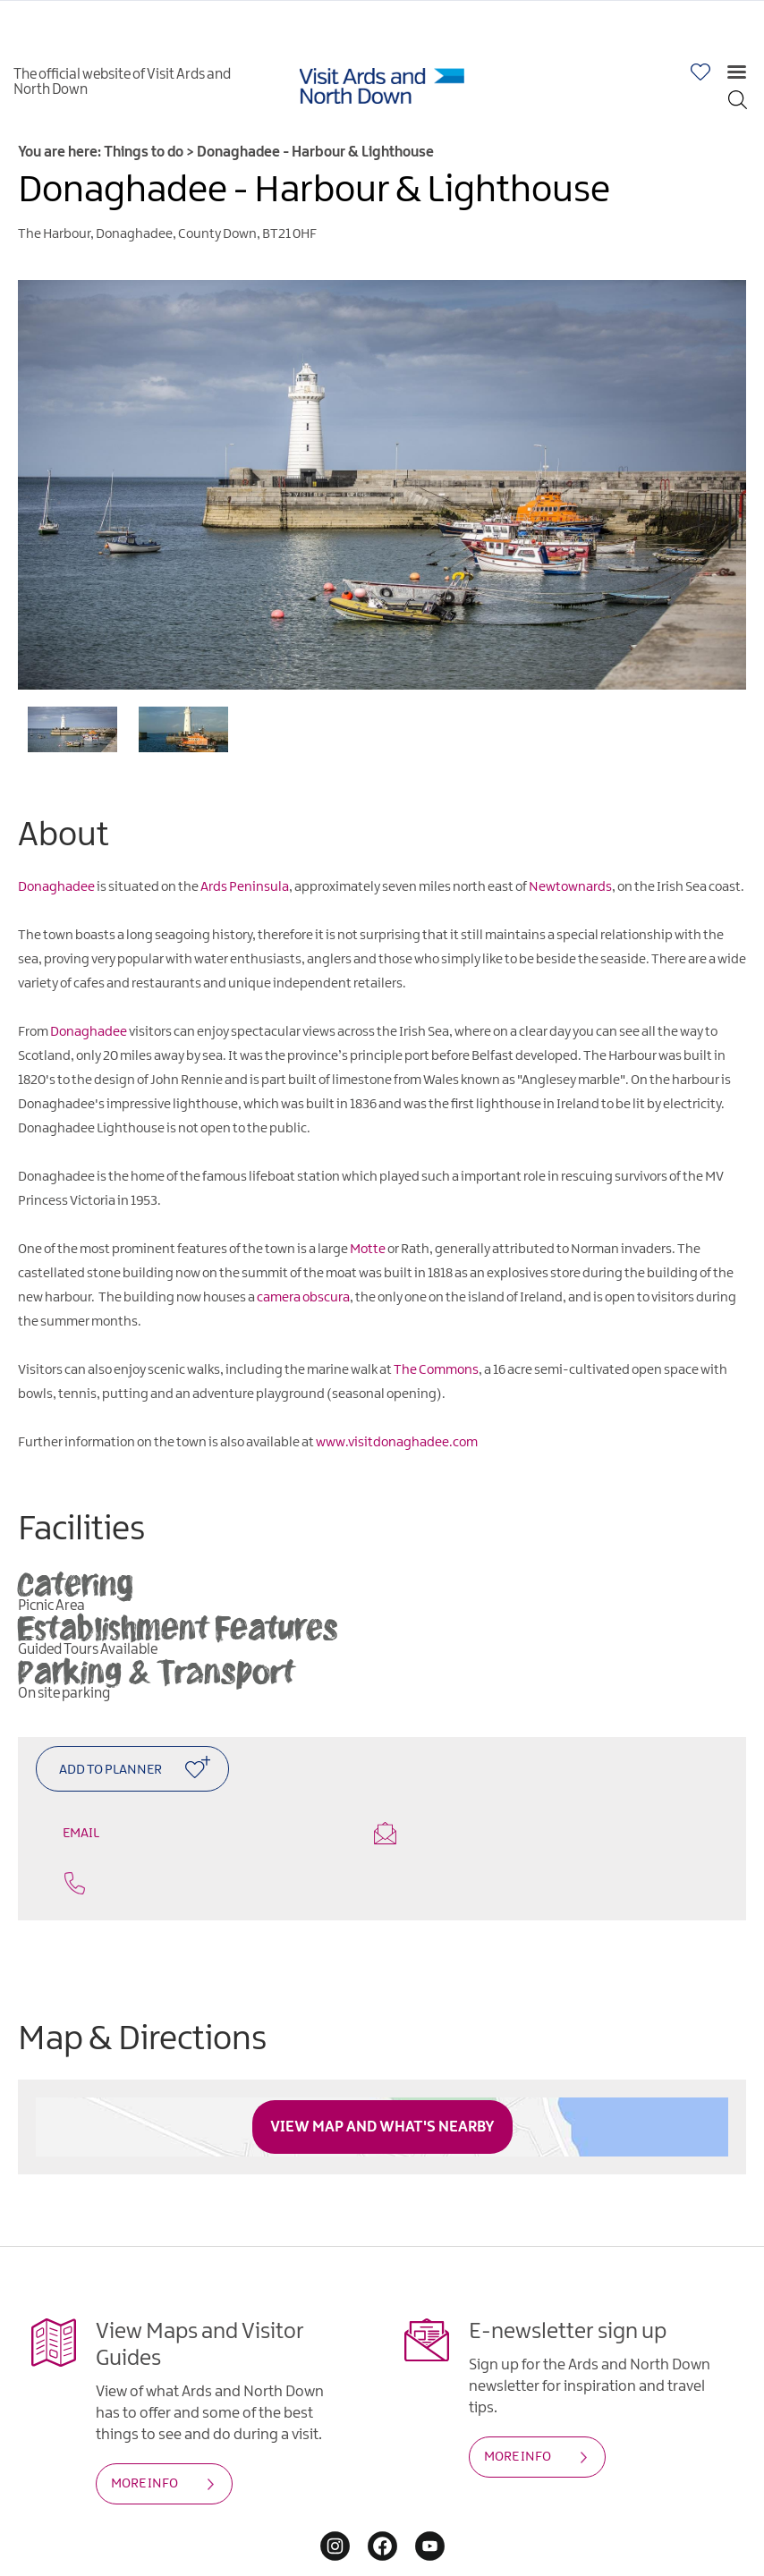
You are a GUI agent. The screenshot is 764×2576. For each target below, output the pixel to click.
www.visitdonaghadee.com (397, 1443)
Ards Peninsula (244, 887)
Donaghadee (56, 887)
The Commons (436, 1370)
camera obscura (303, 1298)
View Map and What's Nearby (382, 2080)
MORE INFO (144, 2436)
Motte (368, 1249)
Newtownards (570, 887)
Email (202, 1832)
